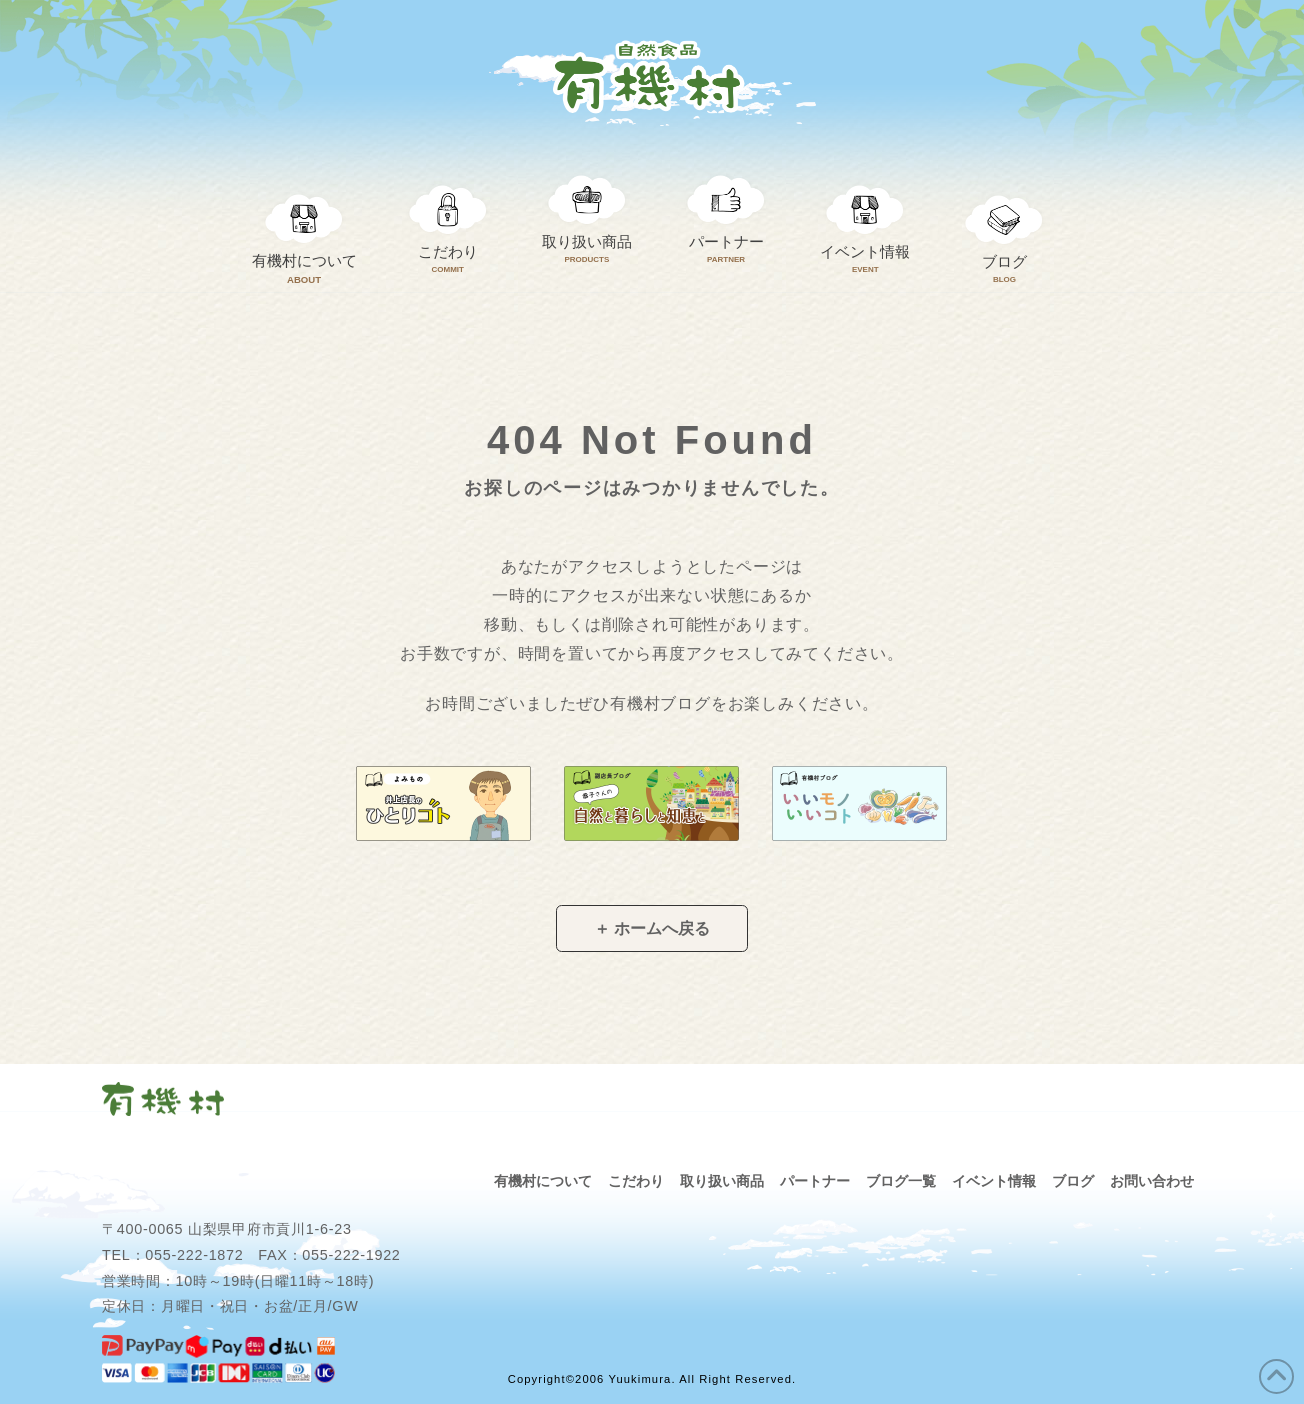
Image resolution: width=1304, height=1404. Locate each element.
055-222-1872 (194, 1255)
